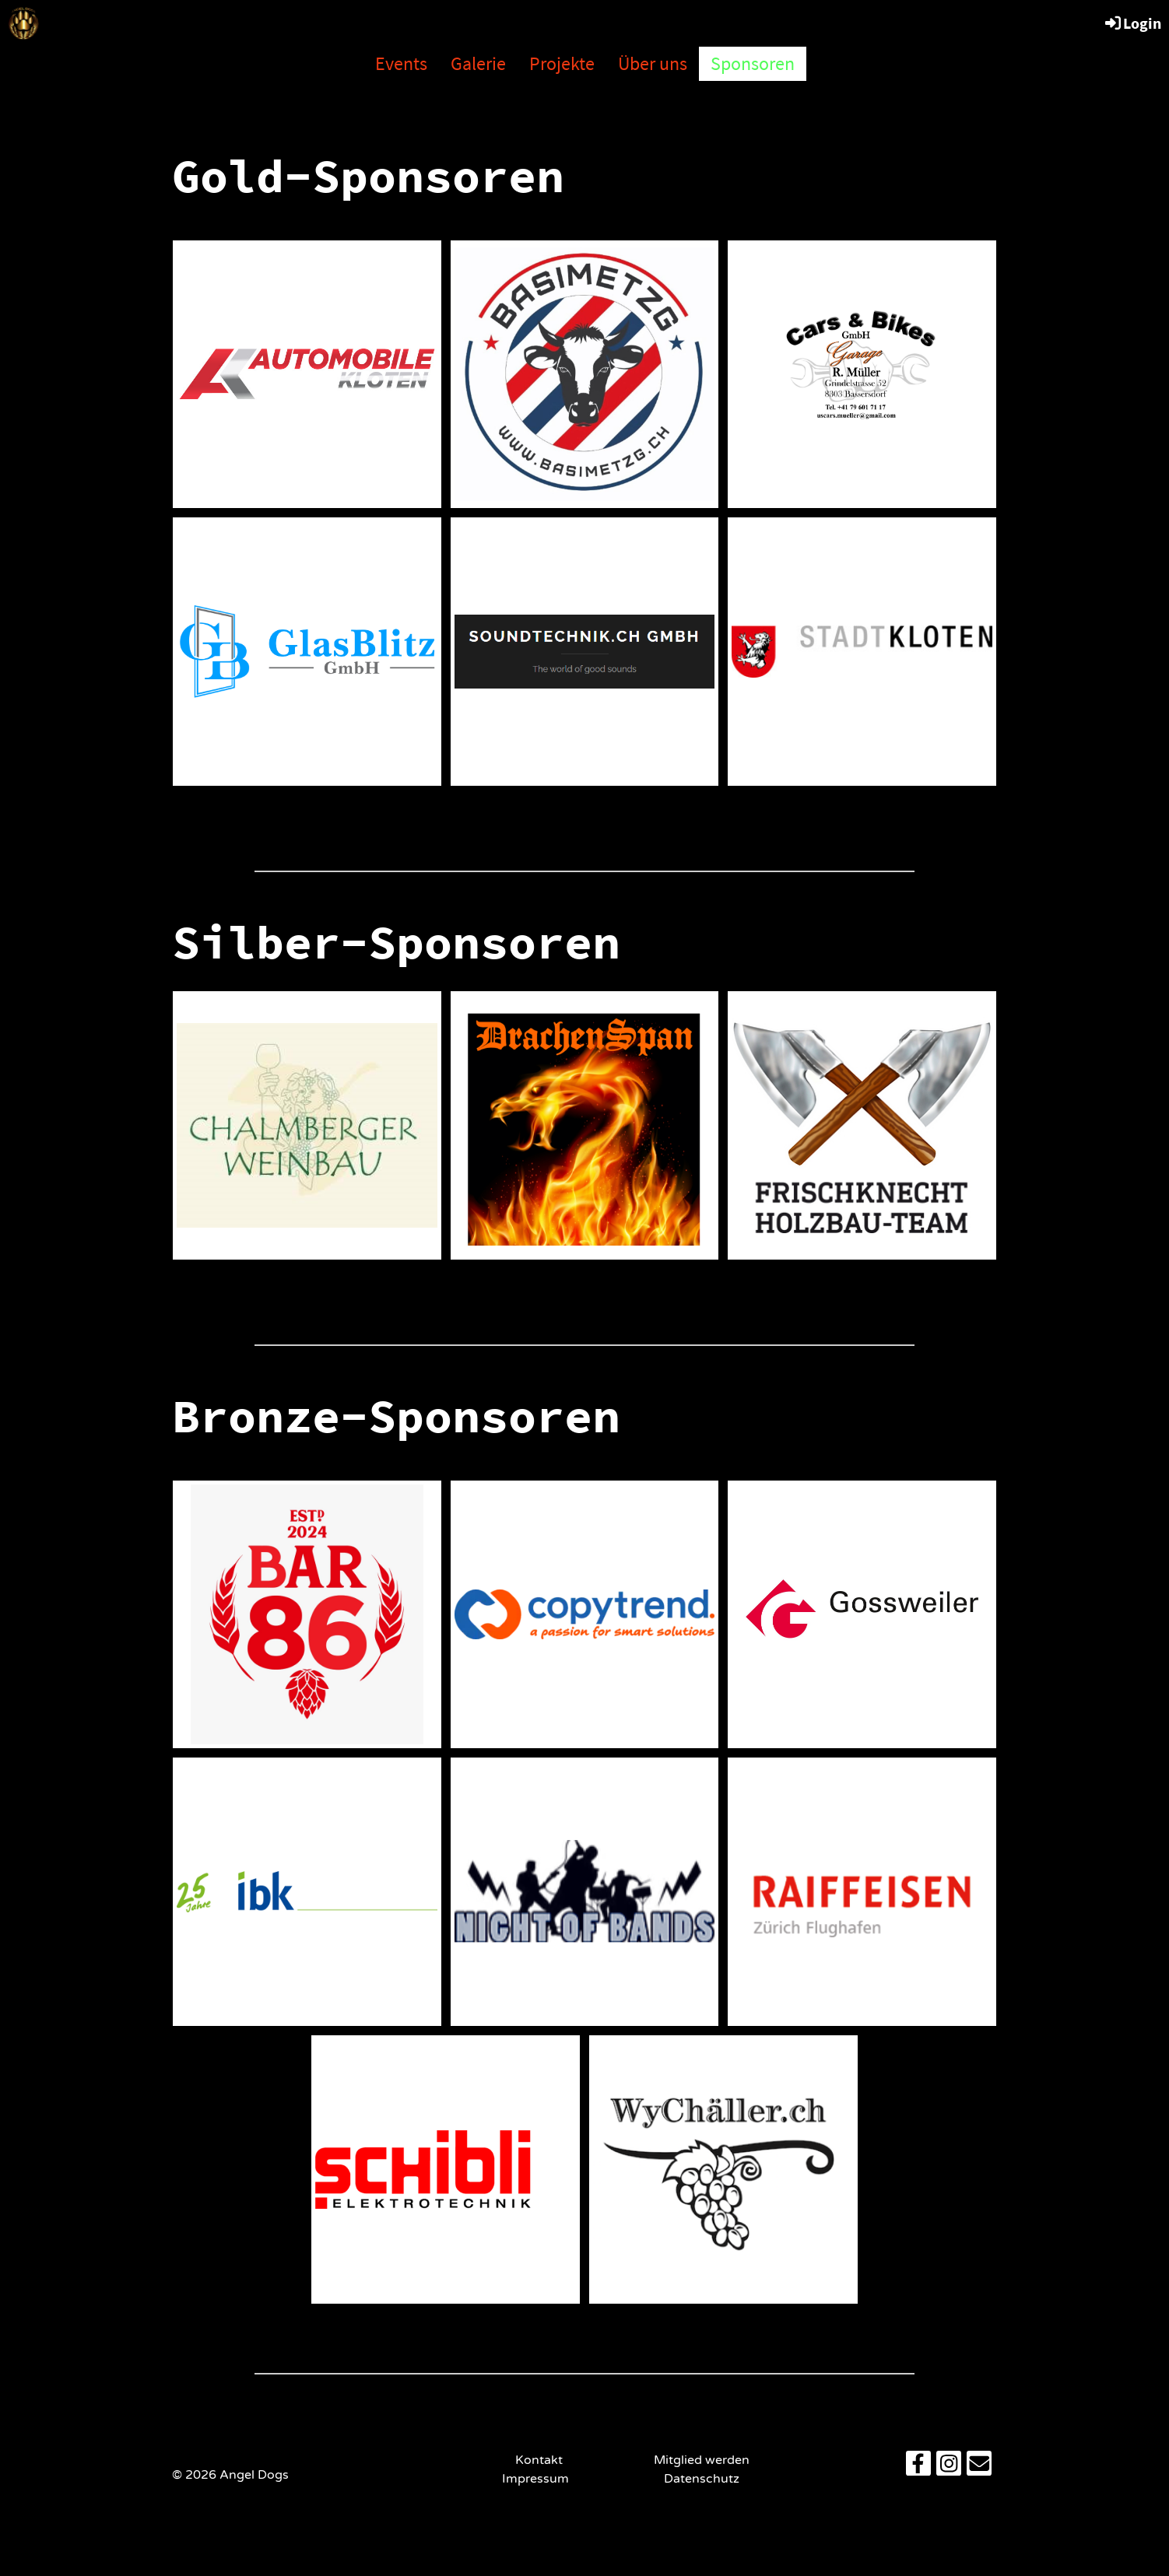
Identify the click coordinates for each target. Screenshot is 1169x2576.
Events (401, 63)
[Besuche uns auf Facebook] (918, 2468)
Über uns (652, 63)
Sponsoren (753, 63)
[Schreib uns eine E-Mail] (979, 2468)
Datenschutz (701, 2479)
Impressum (538, 2479)
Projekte (562, 63)
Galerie (478, 63)
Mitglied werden (701, 2460)
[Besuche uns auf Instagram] (948, 2468)
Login (1132, 23)
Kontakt (539, 2460)
